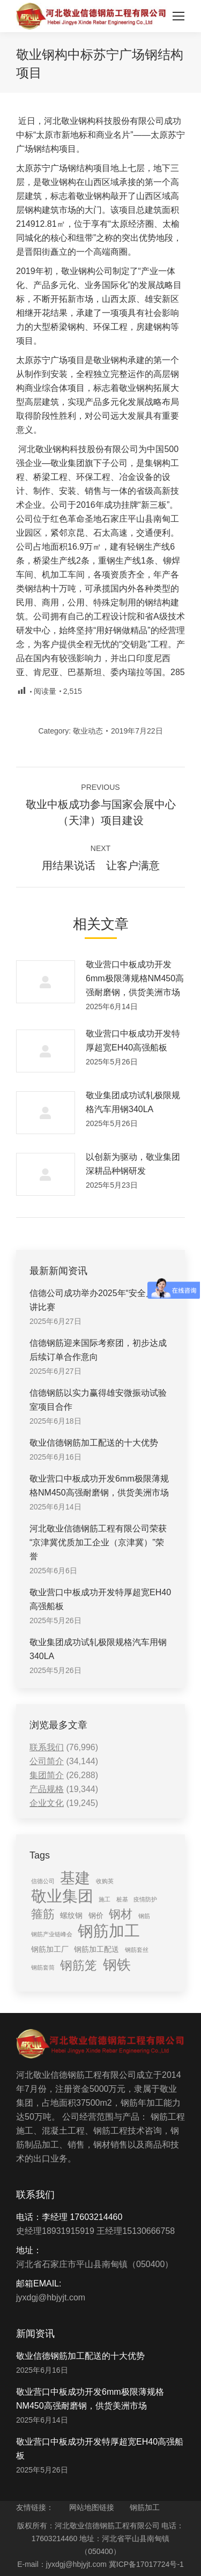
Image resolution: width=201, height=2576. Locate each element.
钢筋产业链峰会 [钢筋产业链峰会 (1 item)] (51, 1934)
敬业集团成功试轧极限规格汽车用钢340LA (133, 1102)
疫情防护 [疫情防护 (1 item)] (145, 1899)
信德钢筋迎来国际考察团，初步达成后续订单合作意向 (98, 1349)
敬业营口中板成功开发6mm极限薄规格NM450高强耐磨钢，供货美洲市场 (135, 978)
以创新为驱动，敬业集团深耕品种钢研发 (133, 1163)
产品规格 (46, 1789)
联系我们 (46, 1747)
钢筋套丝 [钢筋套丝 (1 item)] (136, 1949)
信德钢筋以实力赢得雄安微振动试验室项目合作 (98, 1399)
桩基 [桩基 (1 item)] (122, 1899)
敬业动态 (88, 731)
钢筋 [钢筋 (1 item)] (144, 1916)
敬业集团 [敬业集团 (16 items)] (62, 1896)
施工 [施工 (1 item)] (104, 1899)
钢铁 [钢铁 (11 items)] (117, 1965)
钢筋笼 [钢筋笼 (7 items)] (78, 1965)
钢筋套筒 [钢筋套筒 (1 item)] (43, 1967)
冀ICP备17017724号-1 (146, 2564)
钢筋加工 (145, 2507)
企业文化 (46, 1803)
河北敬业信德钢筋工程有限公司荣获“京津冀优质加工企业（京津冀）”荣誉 (98, 1542)
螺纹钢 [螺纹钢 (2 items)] (71, 1915)
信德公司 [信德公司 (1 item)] (43, 1881)
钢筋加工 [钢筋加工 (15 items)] (109, 1931)
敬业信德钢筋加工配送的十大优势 (93, 1442)
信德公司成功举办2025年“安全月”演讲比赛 (97, 1300)
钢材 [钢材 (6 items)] (120, 1914)
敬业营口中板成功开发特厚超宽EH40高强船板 (133, 1040)
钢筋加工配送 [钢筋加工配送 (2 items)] (96, 1949)
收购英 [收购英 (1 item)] (105, 1881)
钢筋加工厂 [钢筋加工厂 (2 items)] (50, 1949)
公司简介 (46, 1761)
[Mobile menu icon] (178, 16)
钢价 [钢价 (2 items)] (95, 1915)
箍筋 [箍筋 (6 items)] (43, 1914)
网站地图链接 (91, 2507)
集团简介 (46, 1775)
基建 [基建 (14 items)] (75, 1878)
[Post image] (45, 981)
